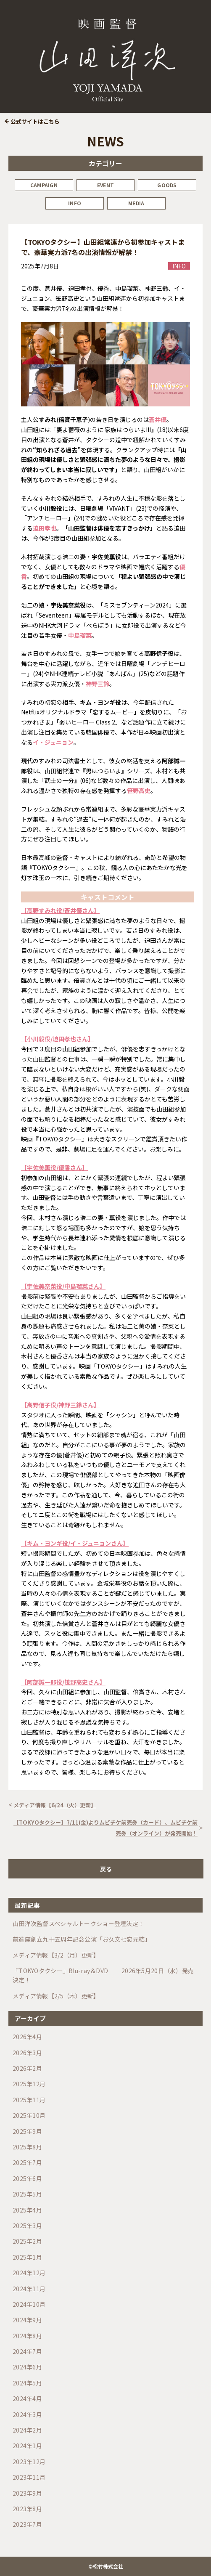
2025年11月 (29, 2100)
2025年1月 (27, 2257)
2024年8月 (27, 2336)
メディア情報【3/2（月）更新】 (56, 1955)
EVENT (105, 184)
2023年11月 (29, 2477)
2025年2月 (27, 2241)
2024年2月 (27, 2430)
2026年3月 (27, 2052)
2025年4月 (27, 2210)
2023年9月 (27, 2493)
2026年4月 (27, 2036)
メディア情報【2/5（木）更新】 (56, 1996)
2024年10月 (29, 2304)
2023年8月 (27, 2508)
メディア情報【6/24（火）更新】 (54, 1805)
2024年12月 (29, 2272)
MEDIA (136, 203)
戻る (106, 1869)
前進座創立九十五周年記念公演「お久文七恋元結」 (81, 1939)
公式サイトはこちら (35, 121)
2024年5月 (27, 2383)
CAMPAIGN (44, 184)
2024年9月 (27, 2320)
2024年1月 (27, 2445)
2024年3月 (27, 2414)
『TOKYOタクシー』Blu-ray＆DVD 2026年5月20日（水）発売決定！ (103, 1975)
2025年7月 (27, 2162)
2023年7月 (27, 2524)
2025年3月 (27, 2225)
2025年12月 (29, 2084)
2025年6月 (27, 2178)
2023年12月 (29, 2461)
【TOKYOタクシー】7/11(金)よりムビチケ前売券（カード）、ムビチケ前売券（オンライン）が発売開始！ (105, 1827)
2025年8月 (27, 2147)
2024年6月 (27, 2367)
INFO (74, 203)
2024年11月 (29, 2288)
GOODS (167, 184)
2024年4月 (27, 2398)
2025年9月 (27, 2131)
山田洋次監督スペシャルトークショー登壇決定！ (78, 1923)
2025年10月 (29, 2115)
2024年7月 (27, 2351)
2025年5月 (27, 2194)
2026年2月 (27, 2068)
